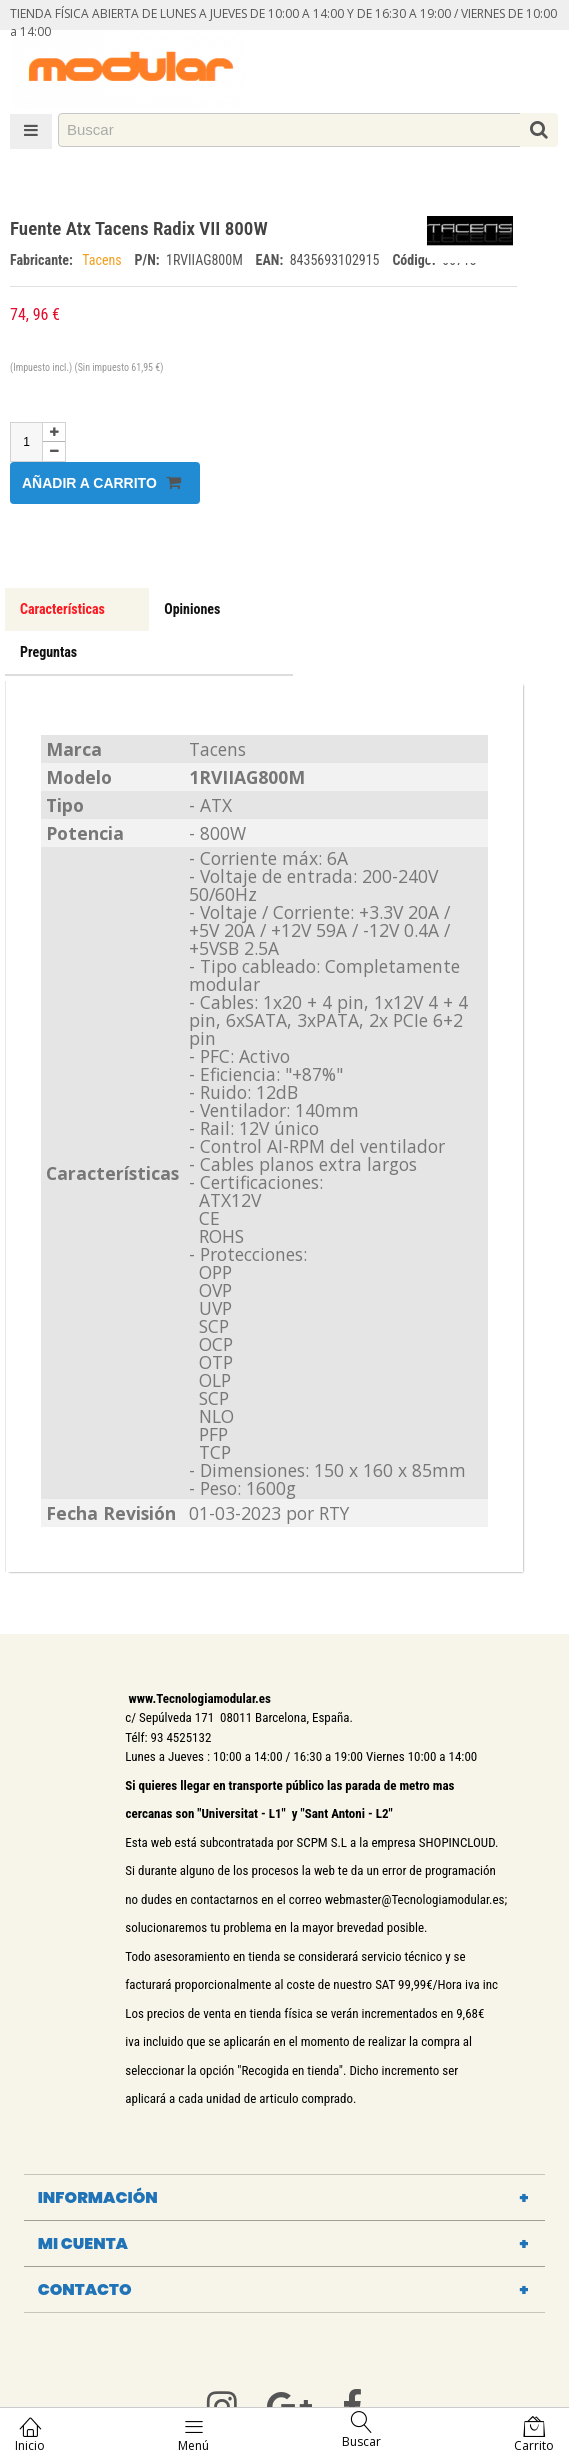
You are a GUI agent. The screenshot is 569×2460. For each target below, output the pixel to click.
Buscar (361, 2430)
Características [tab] (62, 609)
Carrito (534, 2434)
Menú (193, 2434)
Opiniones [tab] (192, 609)
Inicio (30, 2434)
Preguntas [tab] (48, 652)
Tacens (103, 260)
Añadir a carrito (101, 482)
